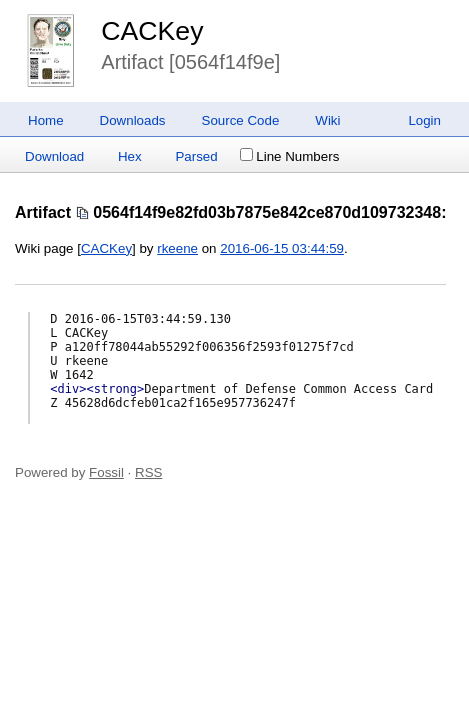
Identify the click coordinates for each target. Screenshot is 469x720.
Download (54, 156)
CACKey (152, 31)
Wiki (327, 120)
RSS (148, 472)
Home (46, 120)
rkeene (177, 248)
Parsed (196, 156)
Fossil (106, 472)
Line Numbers (289, 156)
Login (424, 120)
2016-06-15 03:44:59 (282, 248)
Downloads (133, 120)
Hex (130, 156)
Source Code (241, 120)
